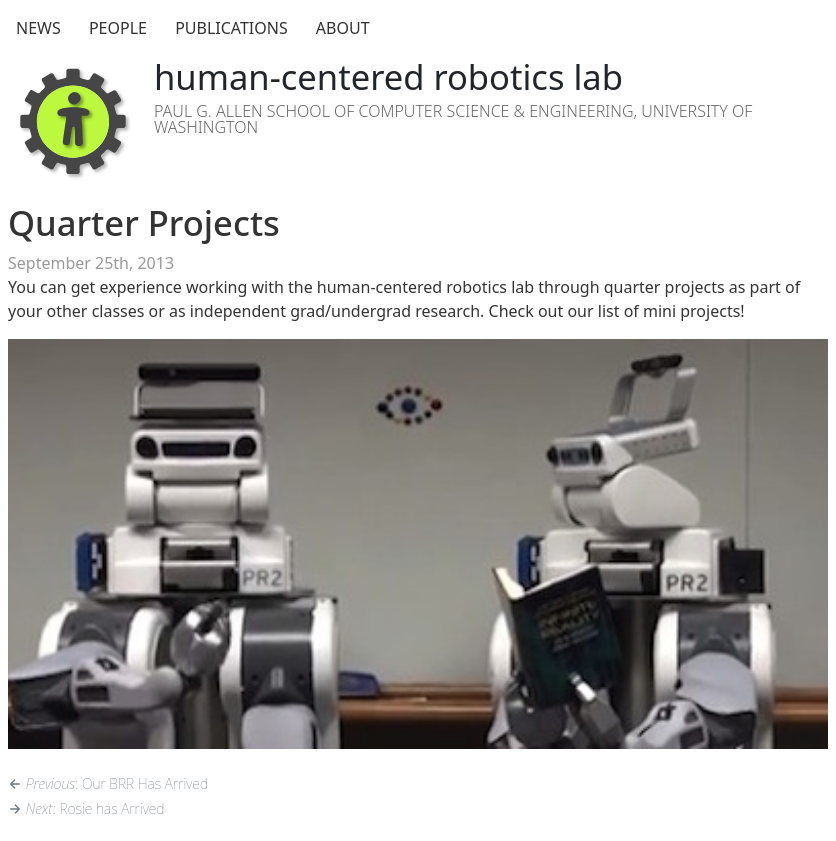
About (343, 28)
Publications (231, 28)
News (38, 28)
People (118, 28)
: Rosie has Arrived (86, 808)
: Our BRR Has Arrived (108, 783)
